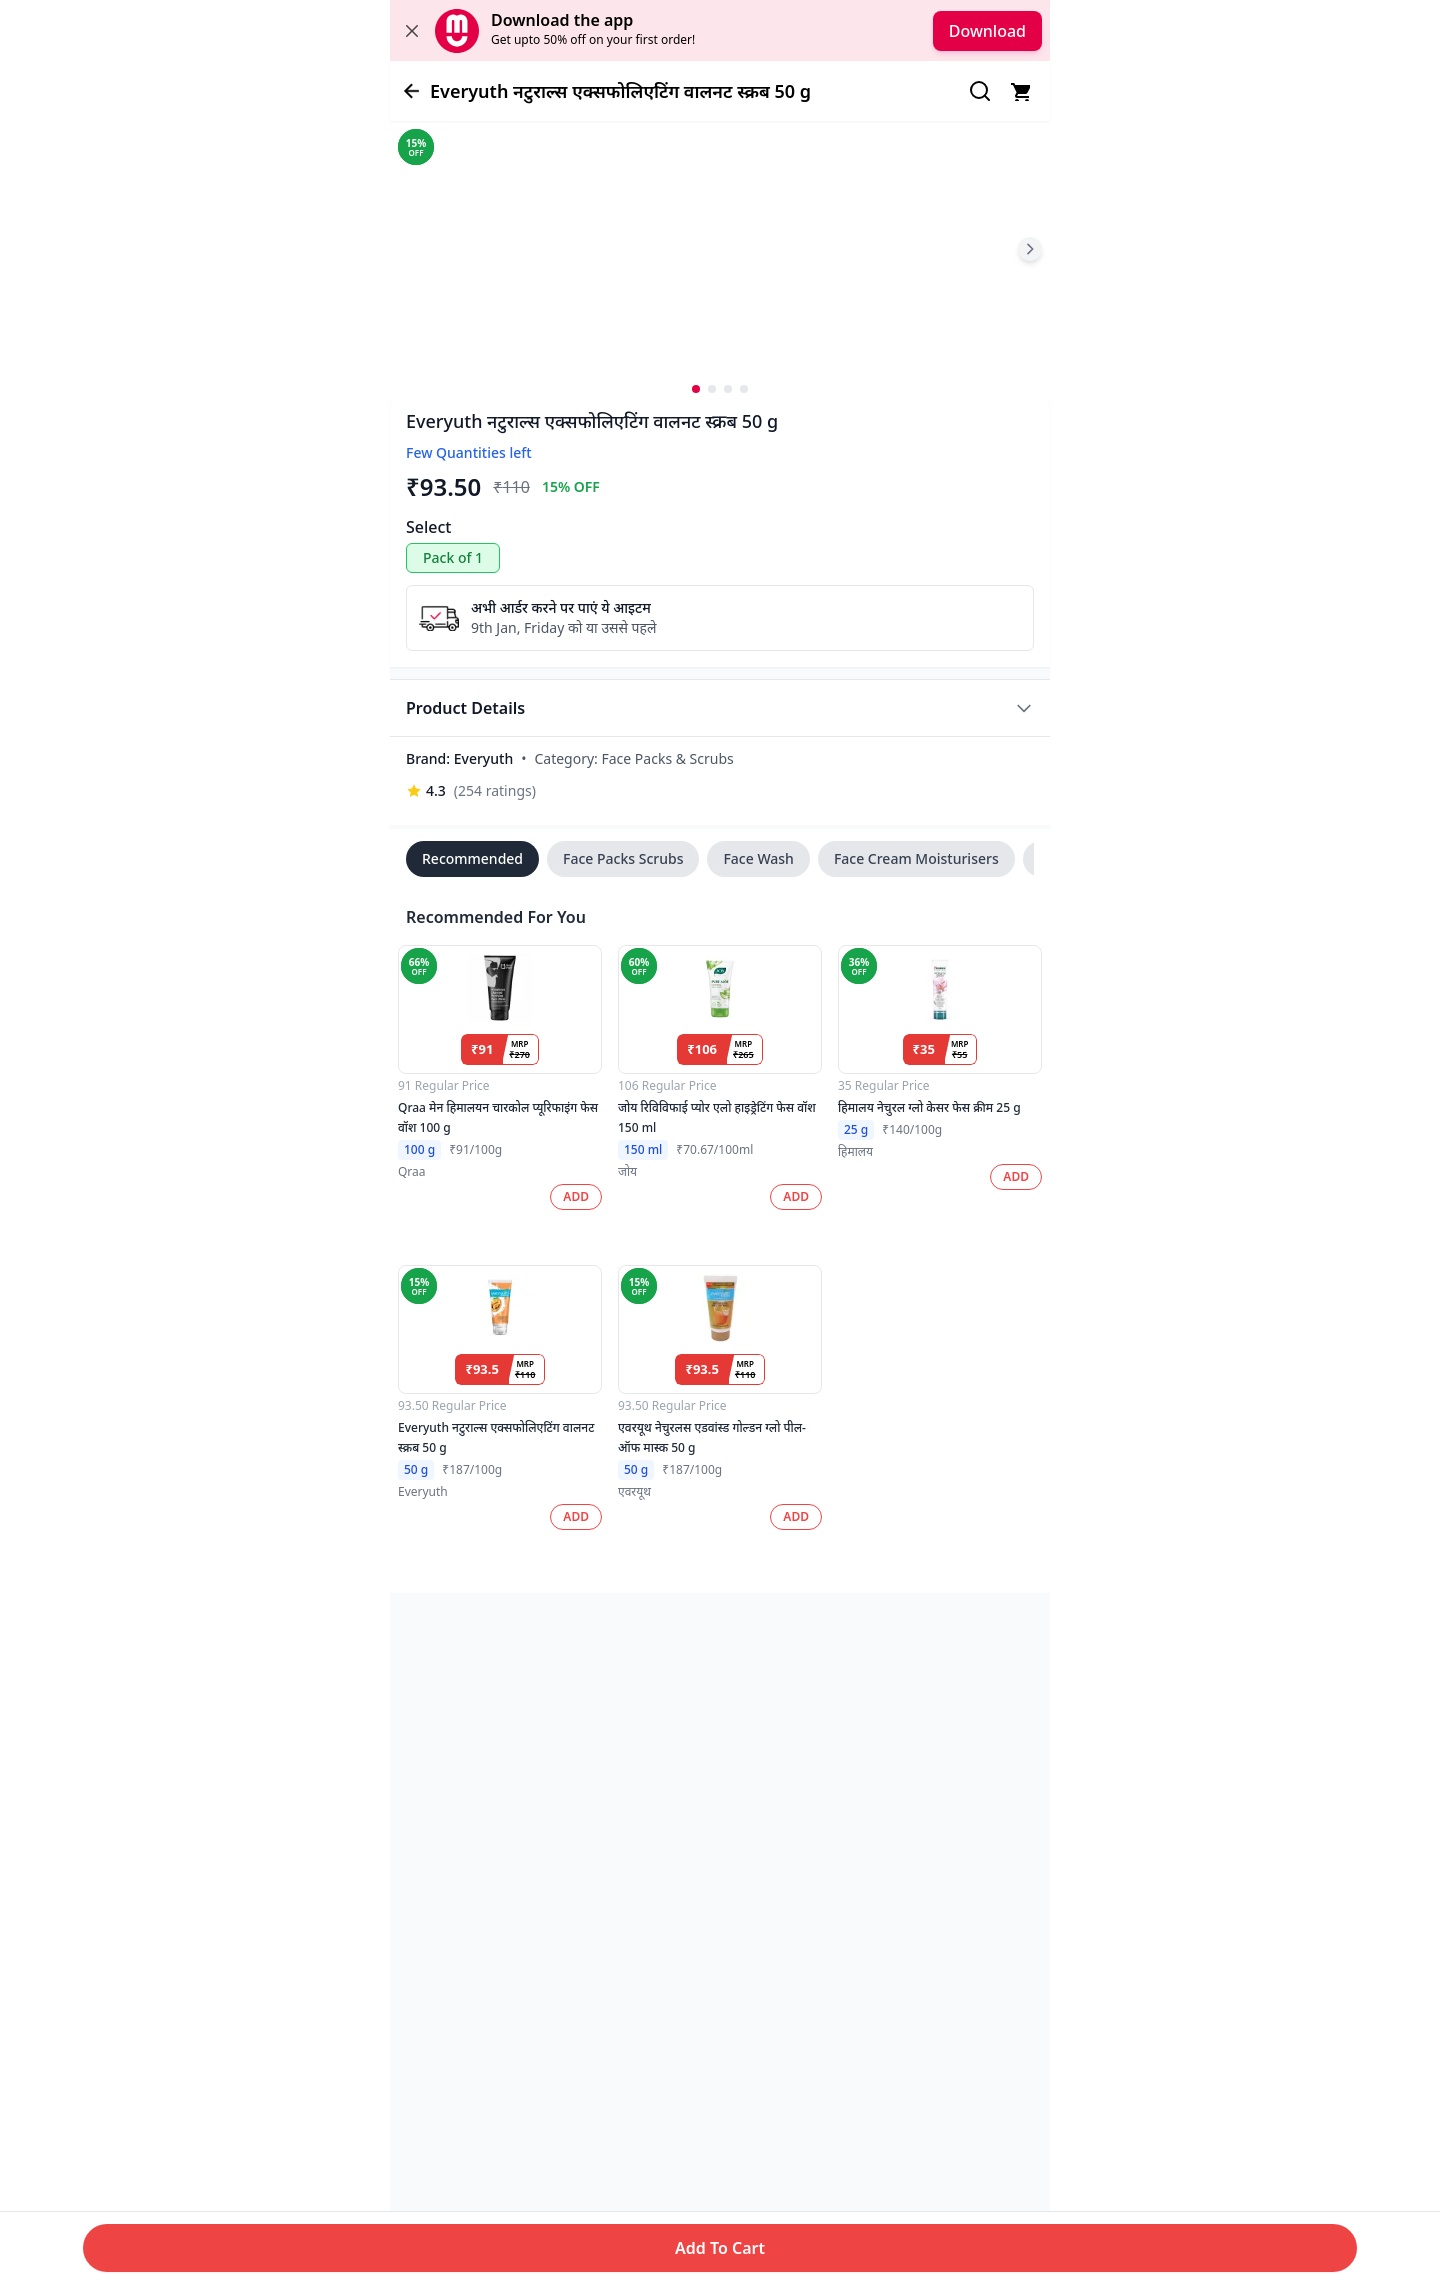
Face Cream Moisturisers (916, 858)
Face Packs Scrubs (623, 858)
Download (987, 31)
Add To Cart (720, 2248)
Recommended (472, 858)
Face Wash (758, 858)
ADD (576, 1196)
